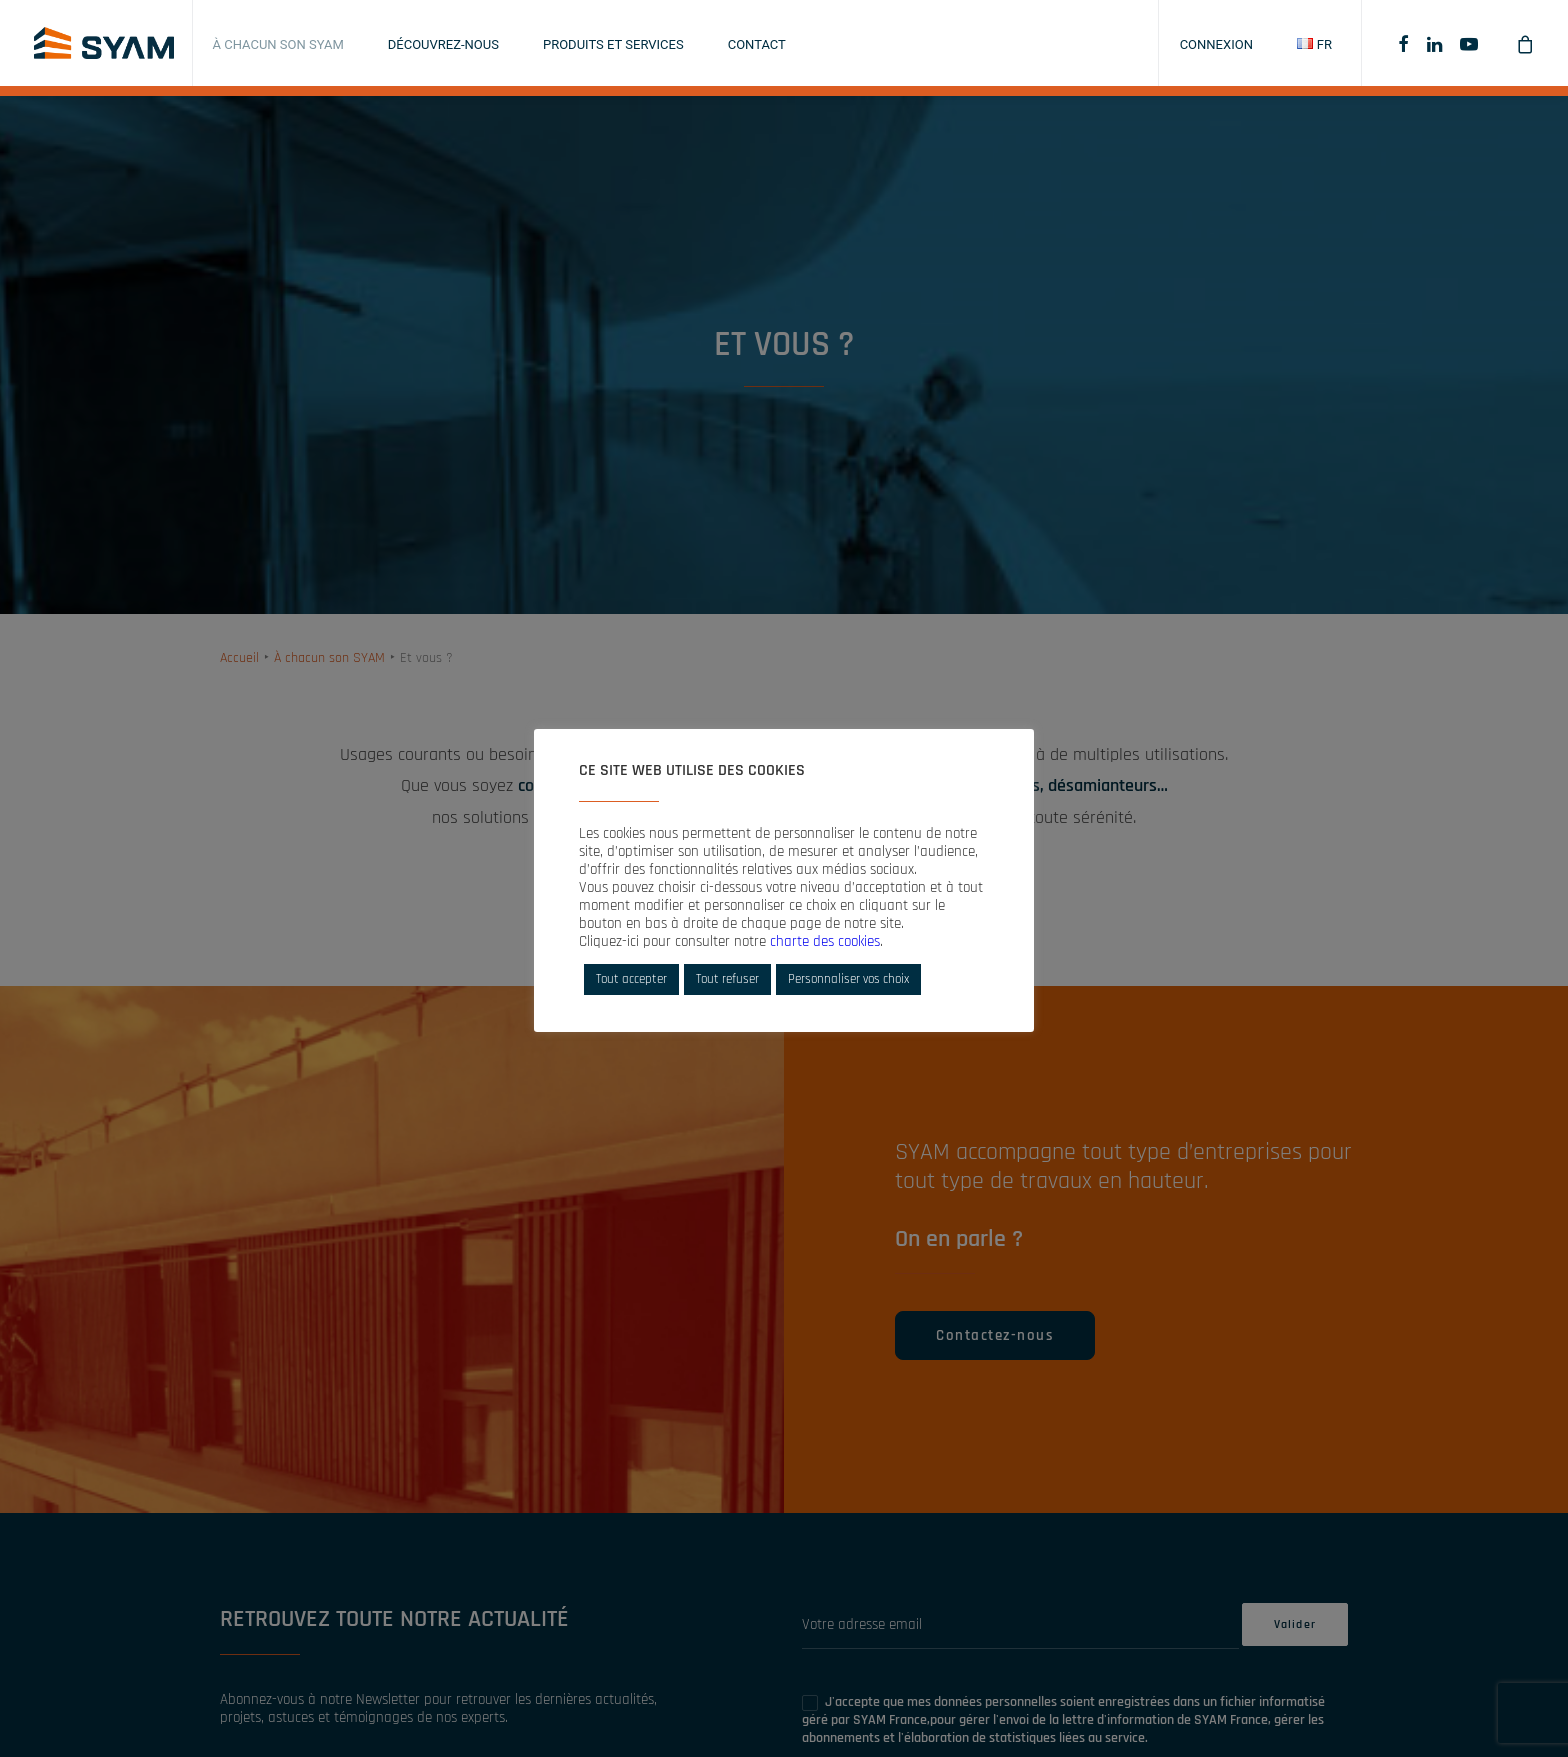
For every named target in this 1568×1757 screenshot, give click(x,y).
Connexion (1216, 44)
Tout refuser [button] (727, 979)
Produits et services (613, 44)
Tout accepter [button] (631, 979)
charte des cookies (825, 941)
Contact (757, 44)
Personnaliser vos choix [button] (848, 979)
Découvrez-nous (443, 44)
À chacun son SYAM (278, 44)
